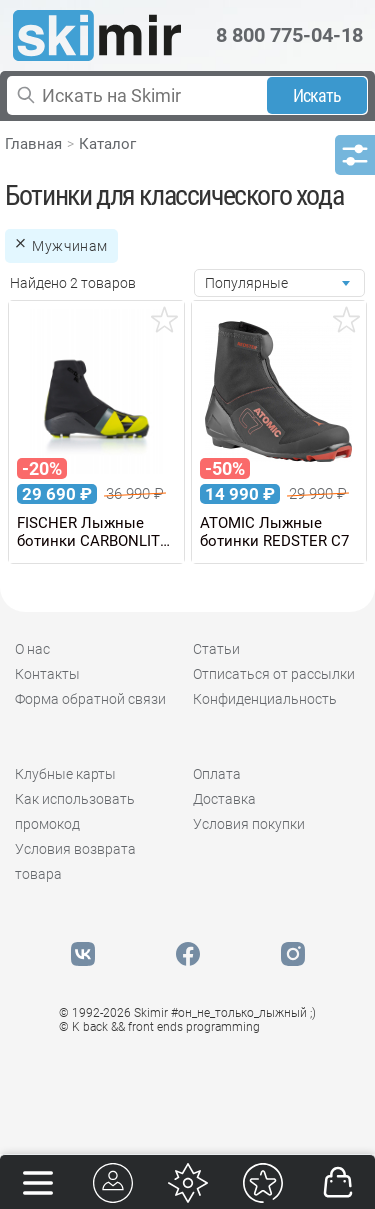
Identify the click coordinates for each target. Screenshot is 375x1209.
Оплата (217, 774)
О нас (32, 649)
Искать (317, 95)
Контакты (47, 674)
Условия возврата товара (75, 861)
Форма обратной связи (90, 699)
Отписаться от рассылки (274, 674)
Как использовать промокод (75, 811)
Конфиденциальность (265, 699)
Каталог (107, 144)
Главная (33, 144)
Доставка (224, 799)
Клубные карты (65, 774)
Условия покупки (249, 824)
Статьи (216, 649)
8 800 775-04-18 (289, 35)
